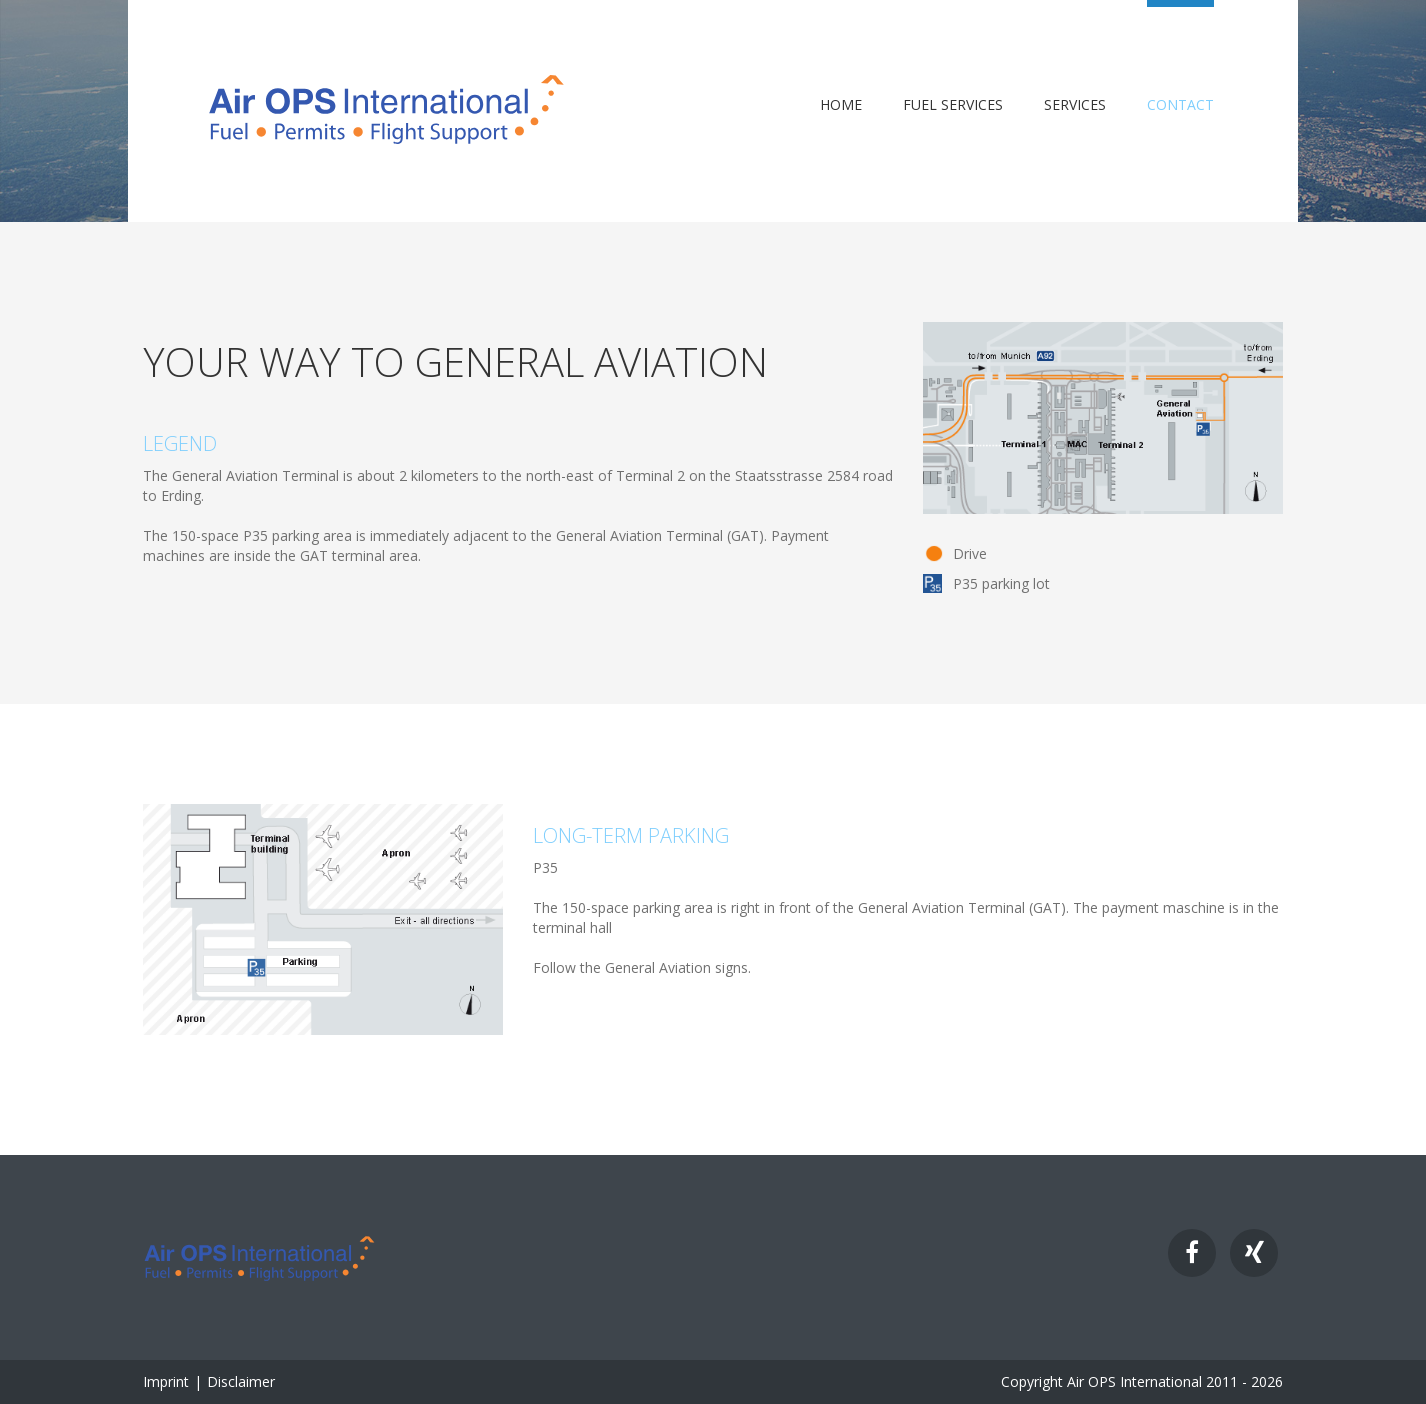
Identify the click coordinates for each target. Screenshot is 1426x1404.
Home (841, 105)
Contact (1180, 105)
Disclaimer (241, 1381)
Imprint (166, 1381)
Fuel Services (953, 105)
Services (1075, 105)
